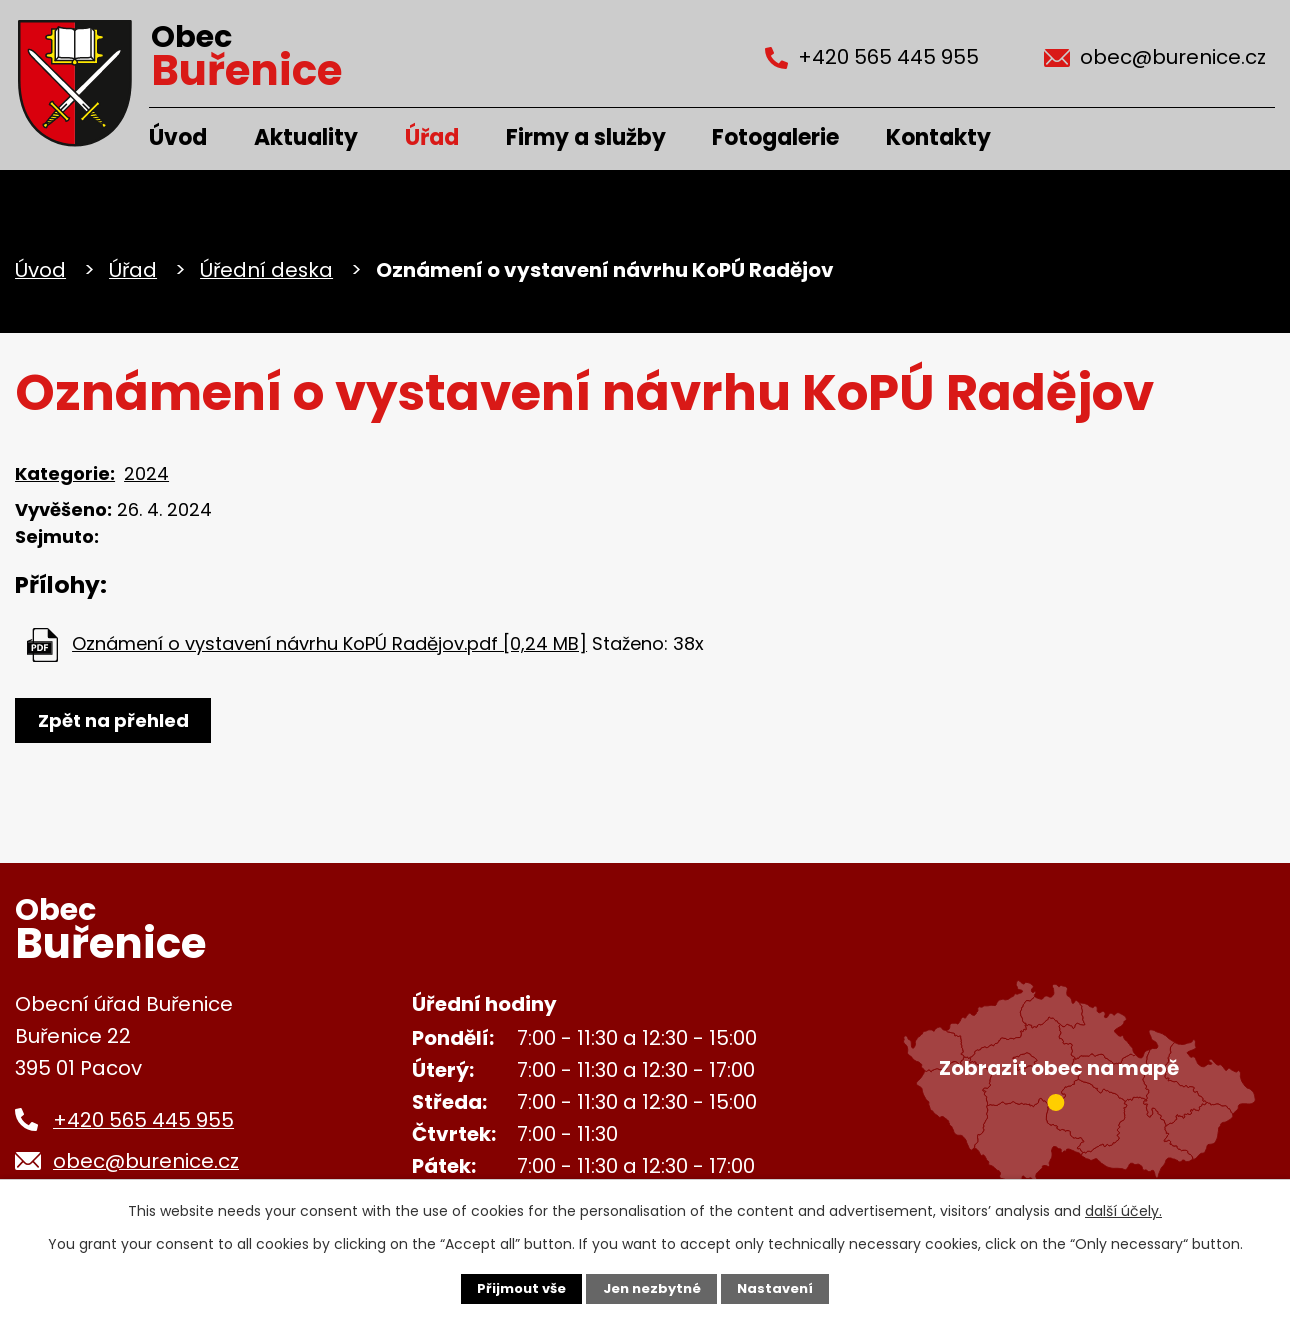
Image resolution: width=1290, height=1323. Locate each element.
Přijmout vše (516, 1288)
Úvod (178, 137)
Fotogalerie (775, 137)
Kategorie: (65, 473)
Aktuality (306, 137)
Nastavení (781, 1288)
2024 (146, 473)
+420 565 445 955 (143, 1120)
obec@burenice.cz (146, 1161)
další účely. (1123, 1209)
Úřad (432, 137)
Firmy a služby (586, 137)
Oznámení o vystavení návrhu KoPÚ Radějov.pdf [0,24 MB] (329, 643)
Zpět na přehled (117, 720)
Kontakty (938, 137)
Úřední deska (266, 270)
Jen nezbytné (652, 1288)
